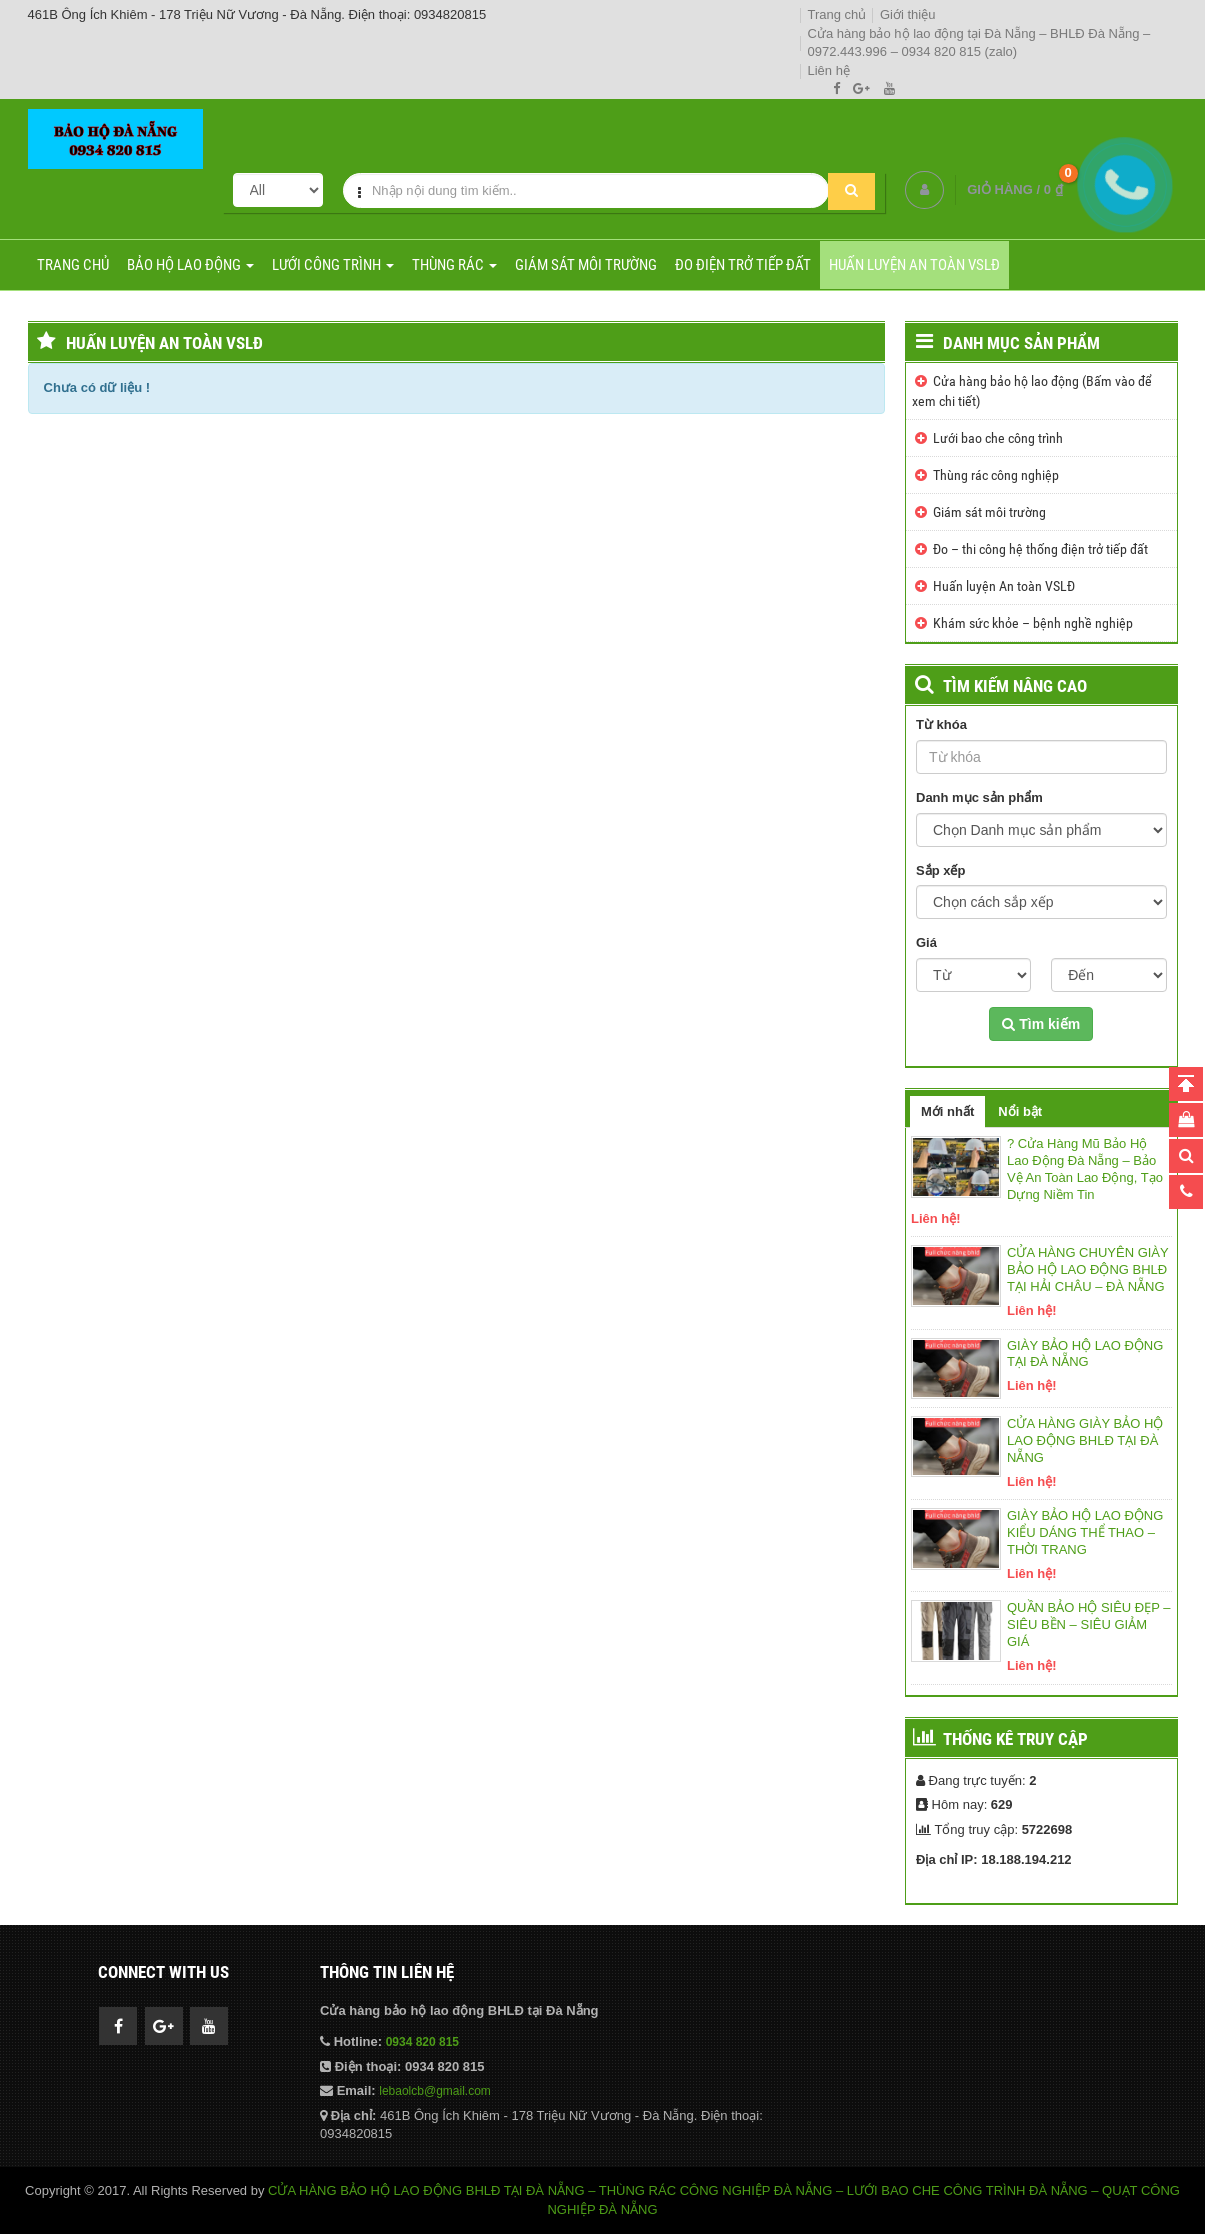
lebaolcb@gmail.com (435, 2091)
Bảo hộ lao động (190, 265)
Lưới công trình (333, 265)
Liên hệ (829, 70)
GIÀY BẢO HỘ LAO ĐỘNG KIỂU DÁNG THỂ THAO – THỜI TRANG (1085, 1532)
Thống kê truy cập (1015, 1739)
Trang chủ (837, 14)
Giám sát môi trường (586, 265)
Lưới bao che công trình (998, 438)
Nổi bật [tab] (1020, 1111)
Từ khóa (941, 724)
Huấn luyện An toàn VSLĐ (914, 265)
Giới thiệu (907, 14)
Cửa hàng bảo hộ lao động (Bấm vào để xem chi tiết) (1032, 391)
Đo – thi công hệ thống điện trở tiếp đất (1040, 549)
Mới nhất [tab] (947, 1111)
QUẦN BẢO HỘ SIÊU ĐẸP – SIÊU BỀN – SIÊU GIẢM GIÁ (1089, 1624)
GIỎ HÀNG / (1014, 189)
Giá (926, 942)
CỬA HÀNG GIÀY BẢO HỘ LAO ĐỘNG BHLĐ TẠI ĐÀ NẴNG (1085, 1440)
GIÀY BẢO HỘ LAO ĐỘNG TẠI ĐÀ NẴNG (1085, 1354)
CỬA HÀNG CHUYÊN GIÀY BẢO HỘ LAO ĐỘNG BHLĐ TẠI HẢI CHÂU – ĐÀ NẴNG (1087, 1269)
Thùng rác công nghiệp (996, 475)
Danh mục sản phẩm (1021, 343)
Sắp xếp (940, 870)
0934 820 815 (422, 2042)
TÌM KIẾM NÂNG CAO (1015, 686)
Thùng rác (454, 265)
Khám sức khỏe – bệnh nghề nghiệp (1033, 623)
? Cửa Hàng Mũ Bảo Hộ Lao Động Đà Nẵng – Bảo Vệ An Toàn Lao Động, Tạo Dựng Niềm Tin (1085, 1169)
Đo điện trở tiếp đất (743, 265)
